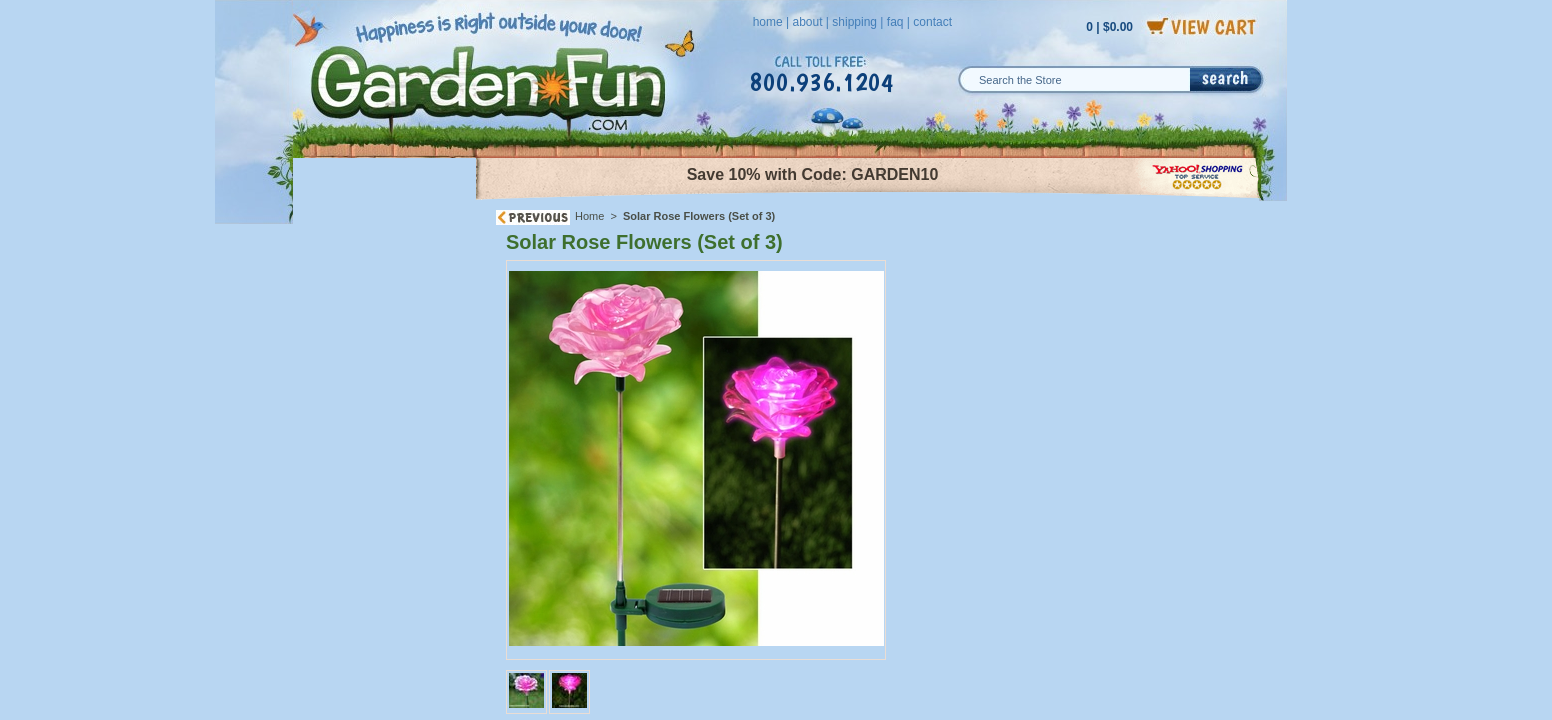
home (768, 22)
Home (589, 216)
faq (895, 22)
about (807, 22)
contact (932, 22)
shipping (854, 22)
